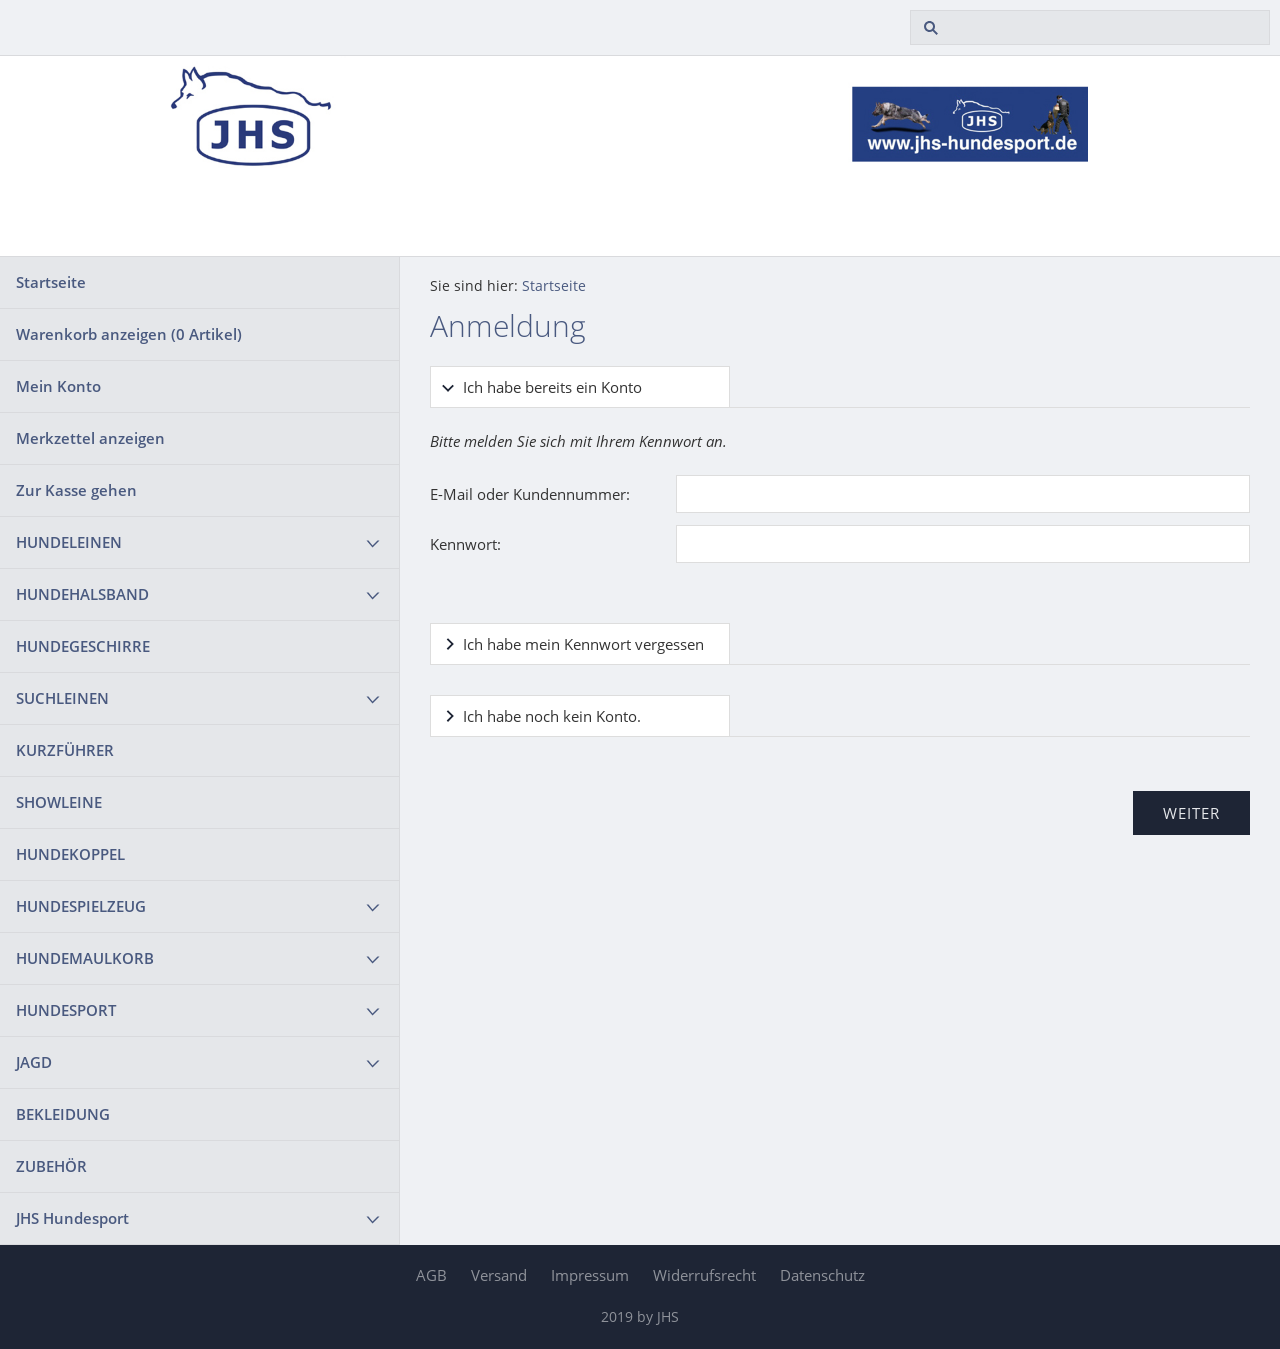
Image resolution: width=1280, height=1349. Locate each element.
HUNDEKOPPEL (70, 854)
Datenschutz (822, 1275)
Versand (499, 1275)
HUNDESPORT (66, 1010)
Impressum (590, 1275)
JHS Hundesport (72, 1218)
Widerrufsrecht (704, 1275)
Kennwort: (465, 544)
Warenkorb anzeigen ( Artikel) (129, 334)
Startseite (51, 282)
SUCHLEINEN (62, 698)
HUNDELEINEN (69, 542)
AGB (431, 1275)
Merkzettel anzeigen (90, 438)
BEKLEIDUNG (63, 1114)
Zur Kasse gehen (76, 490)
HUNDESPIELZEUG (81, 906)
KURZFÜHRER (65, 750)
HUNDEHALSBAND (82, 594)
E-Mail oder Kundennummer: (530, 494)
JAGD (34, 1062)
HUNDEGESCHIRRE (83, 646)
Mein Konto (58, 386)
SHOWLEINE (59, 802)
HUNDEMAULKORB (85, 958)
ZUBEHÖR (51, 1166)
